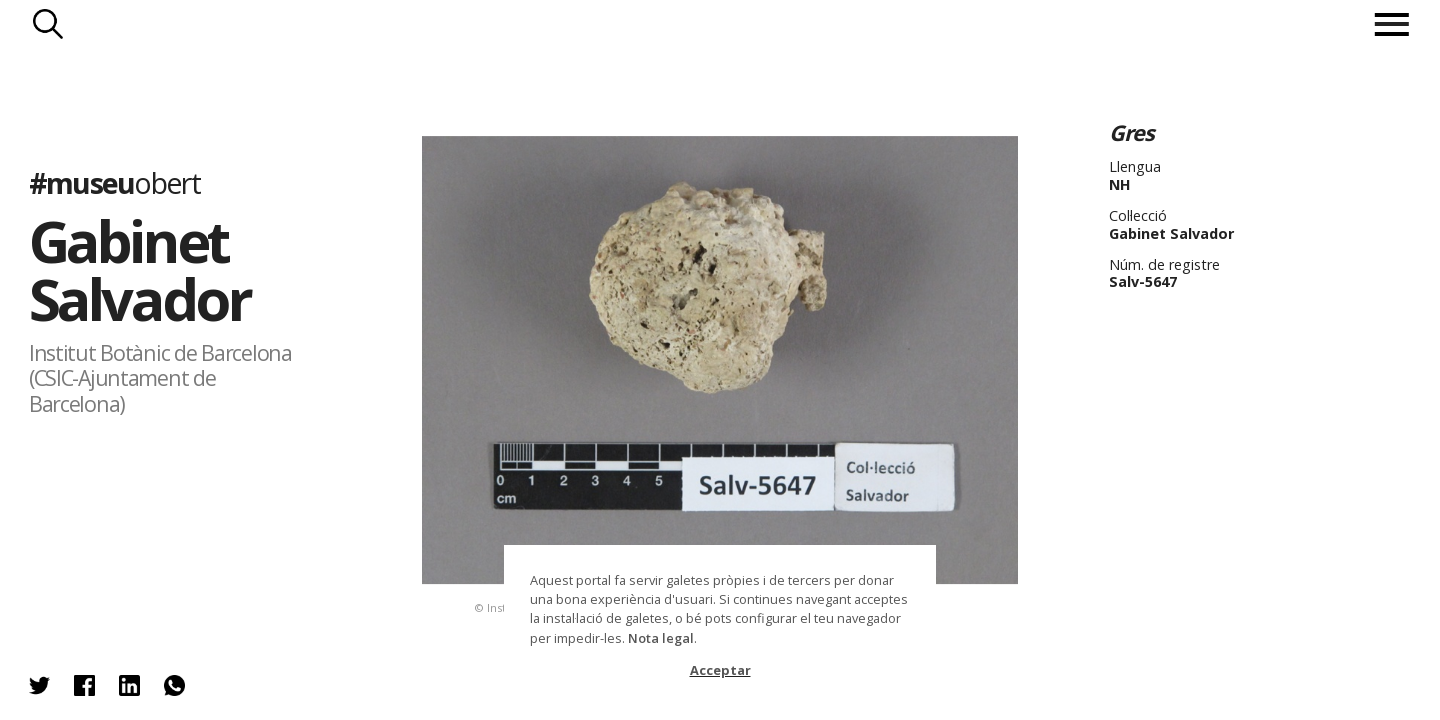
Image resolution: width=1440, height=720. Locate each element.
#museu (114, 182)
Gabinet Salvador (139, 269)
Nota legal (661, 638)
